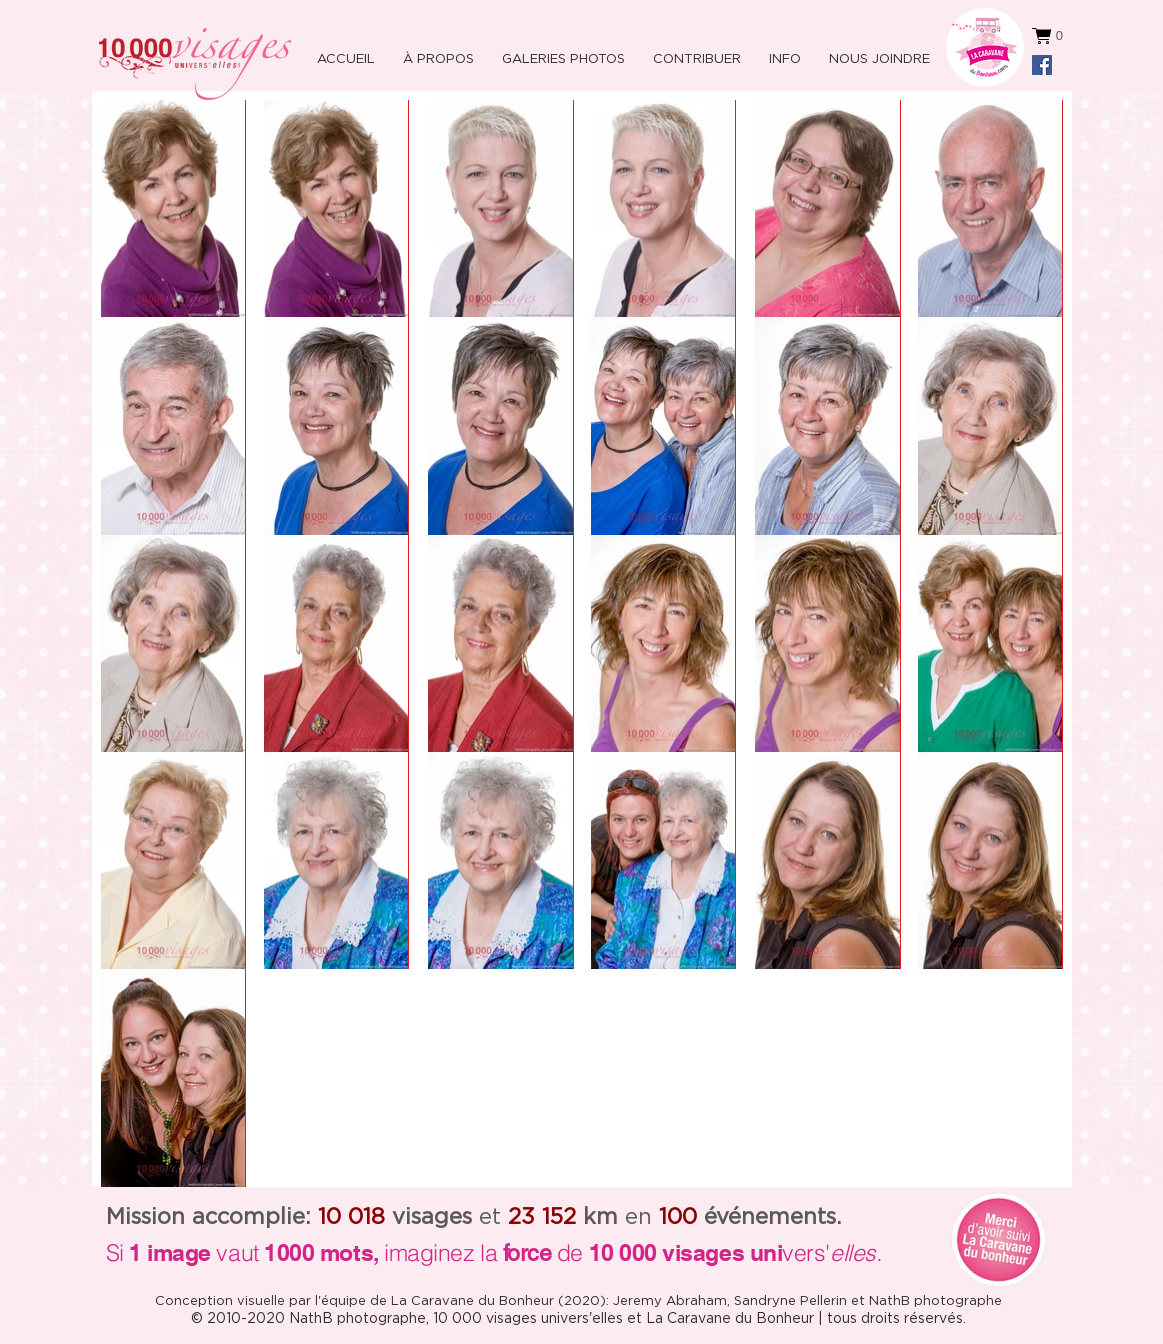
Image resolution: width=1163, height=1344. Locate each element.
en (617, 1217)
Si (115, 1252)
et (446, 1217)
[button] (782, 50)
